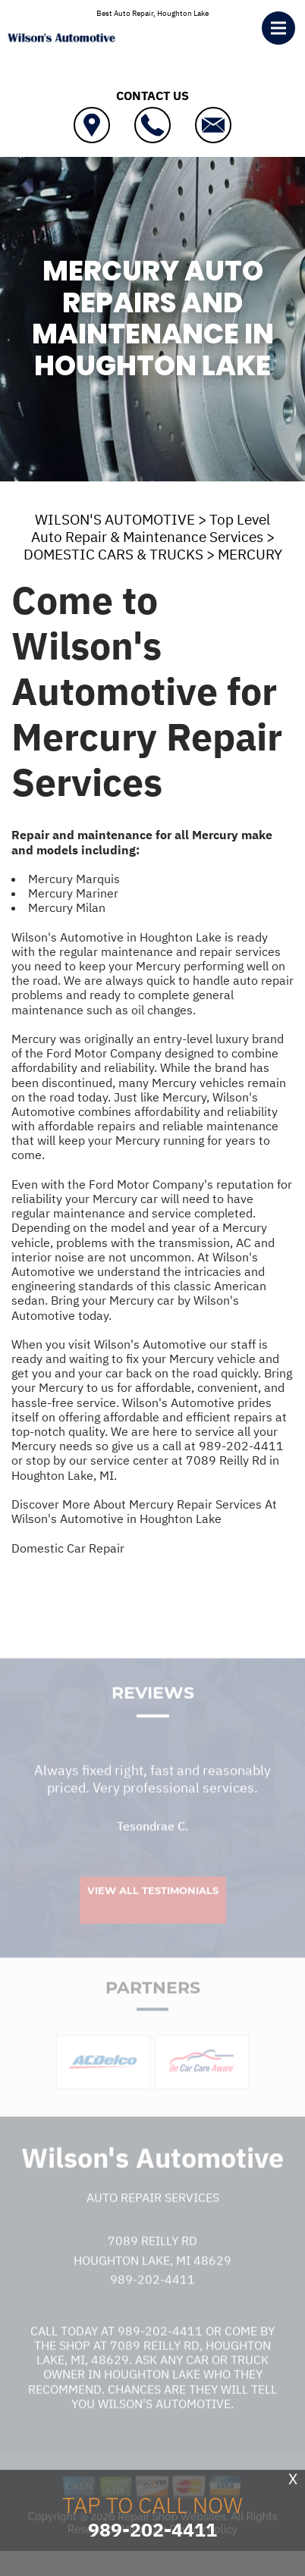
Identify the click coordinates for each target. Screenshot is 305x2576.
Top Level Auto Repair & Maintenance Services (151, 528)
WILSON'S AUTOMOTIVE (115, 519)
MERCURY (250, 554)
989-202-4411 (241, 1445)
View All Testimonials (153, 1904)
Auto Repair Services (152, 2210)
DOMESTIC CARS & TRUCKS (113, 554)
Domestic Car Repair (67, 1548)
